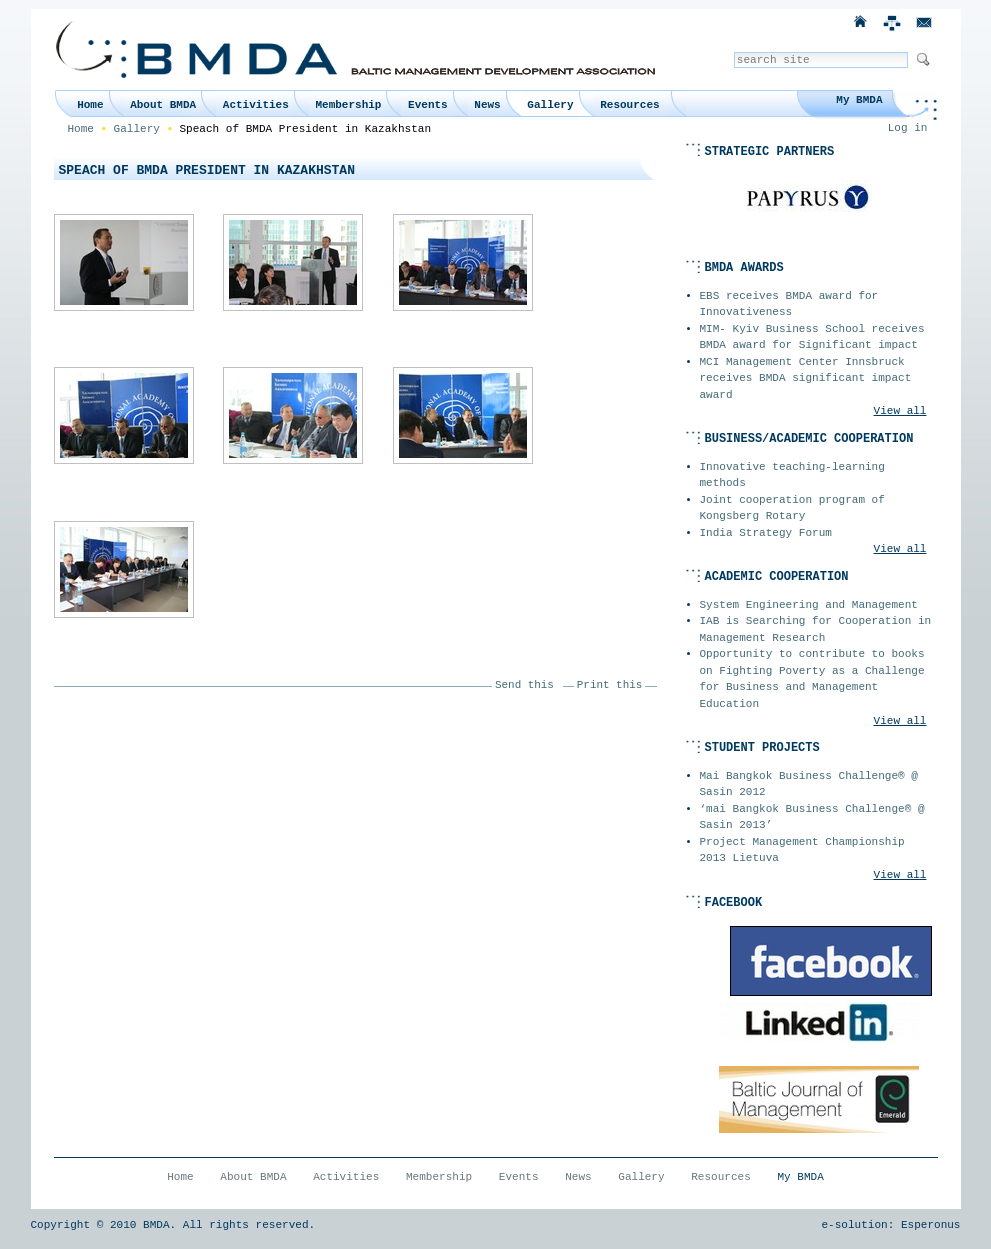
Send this (524, 685)
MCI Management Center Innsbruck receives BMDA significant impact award (806, 378)
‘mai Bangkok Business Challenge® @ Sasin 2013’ (812, 817)
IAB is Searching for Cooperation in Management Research (816, 629)
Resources (629, 105)
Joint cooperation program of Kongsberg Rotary (792, 508)
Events (428, 105)
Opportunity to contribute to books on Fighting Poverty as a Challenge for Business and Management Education (812, 679)
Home (90, 105)
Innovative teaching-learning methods (792, 475)
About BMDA (163, 105)
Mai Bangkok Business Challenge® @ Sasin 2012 (809, 784)
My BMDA (859, 100)
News (487, 105)
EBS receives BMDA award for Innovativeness (789, 304)
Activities (256, 105)
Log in (908, 128)
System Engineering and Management (809, 605)
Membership (348, 105)
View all (900, 411)
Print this (609, 685)
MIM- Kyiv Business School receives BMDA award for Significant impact (812, 337)
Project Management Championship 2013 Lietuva (802, 850)
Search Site (733, 51)
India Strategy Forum (766, 533)
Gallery (550, 105)
